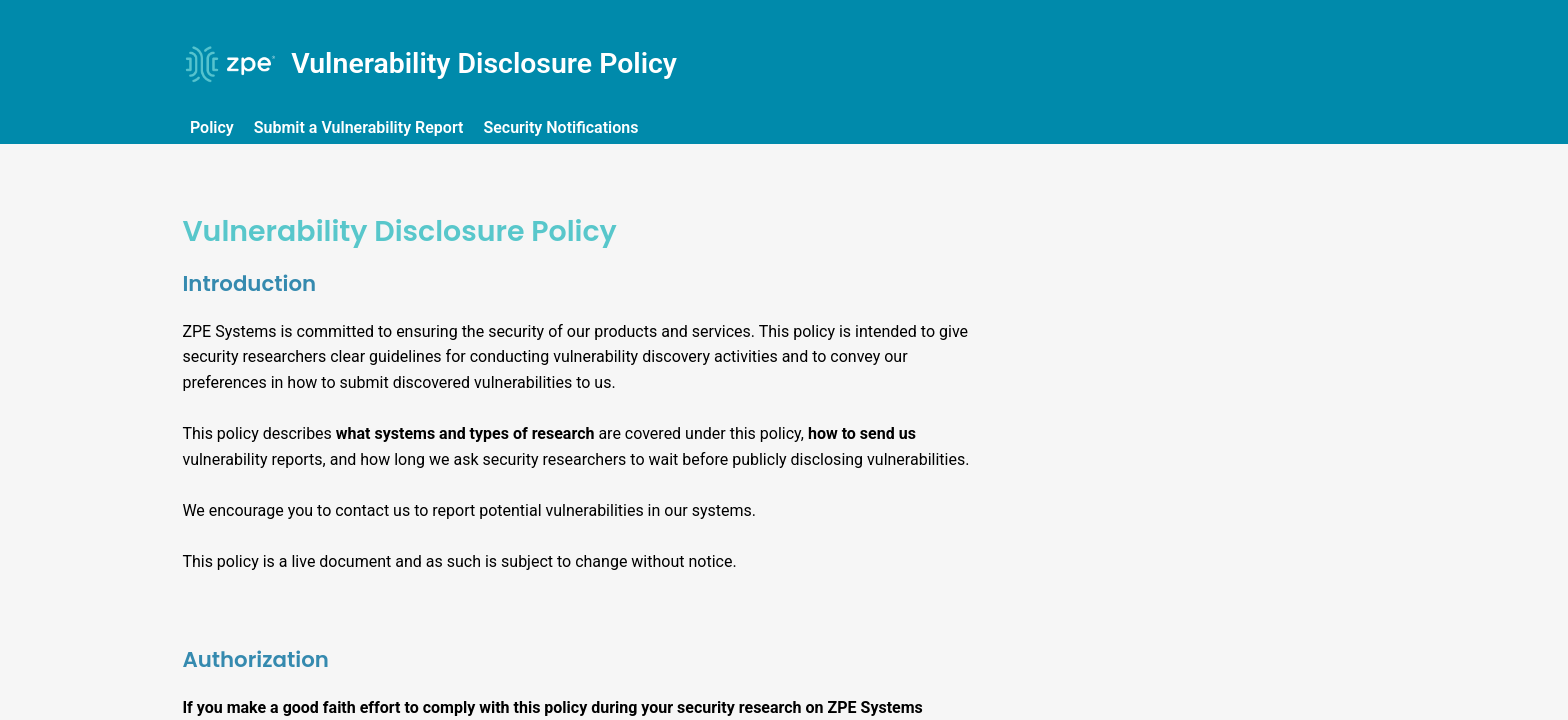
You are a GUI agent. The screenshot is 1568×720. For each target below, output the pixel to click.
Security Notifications (563, 127)
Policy (214, 127)
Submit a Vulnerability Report (361, 127)
